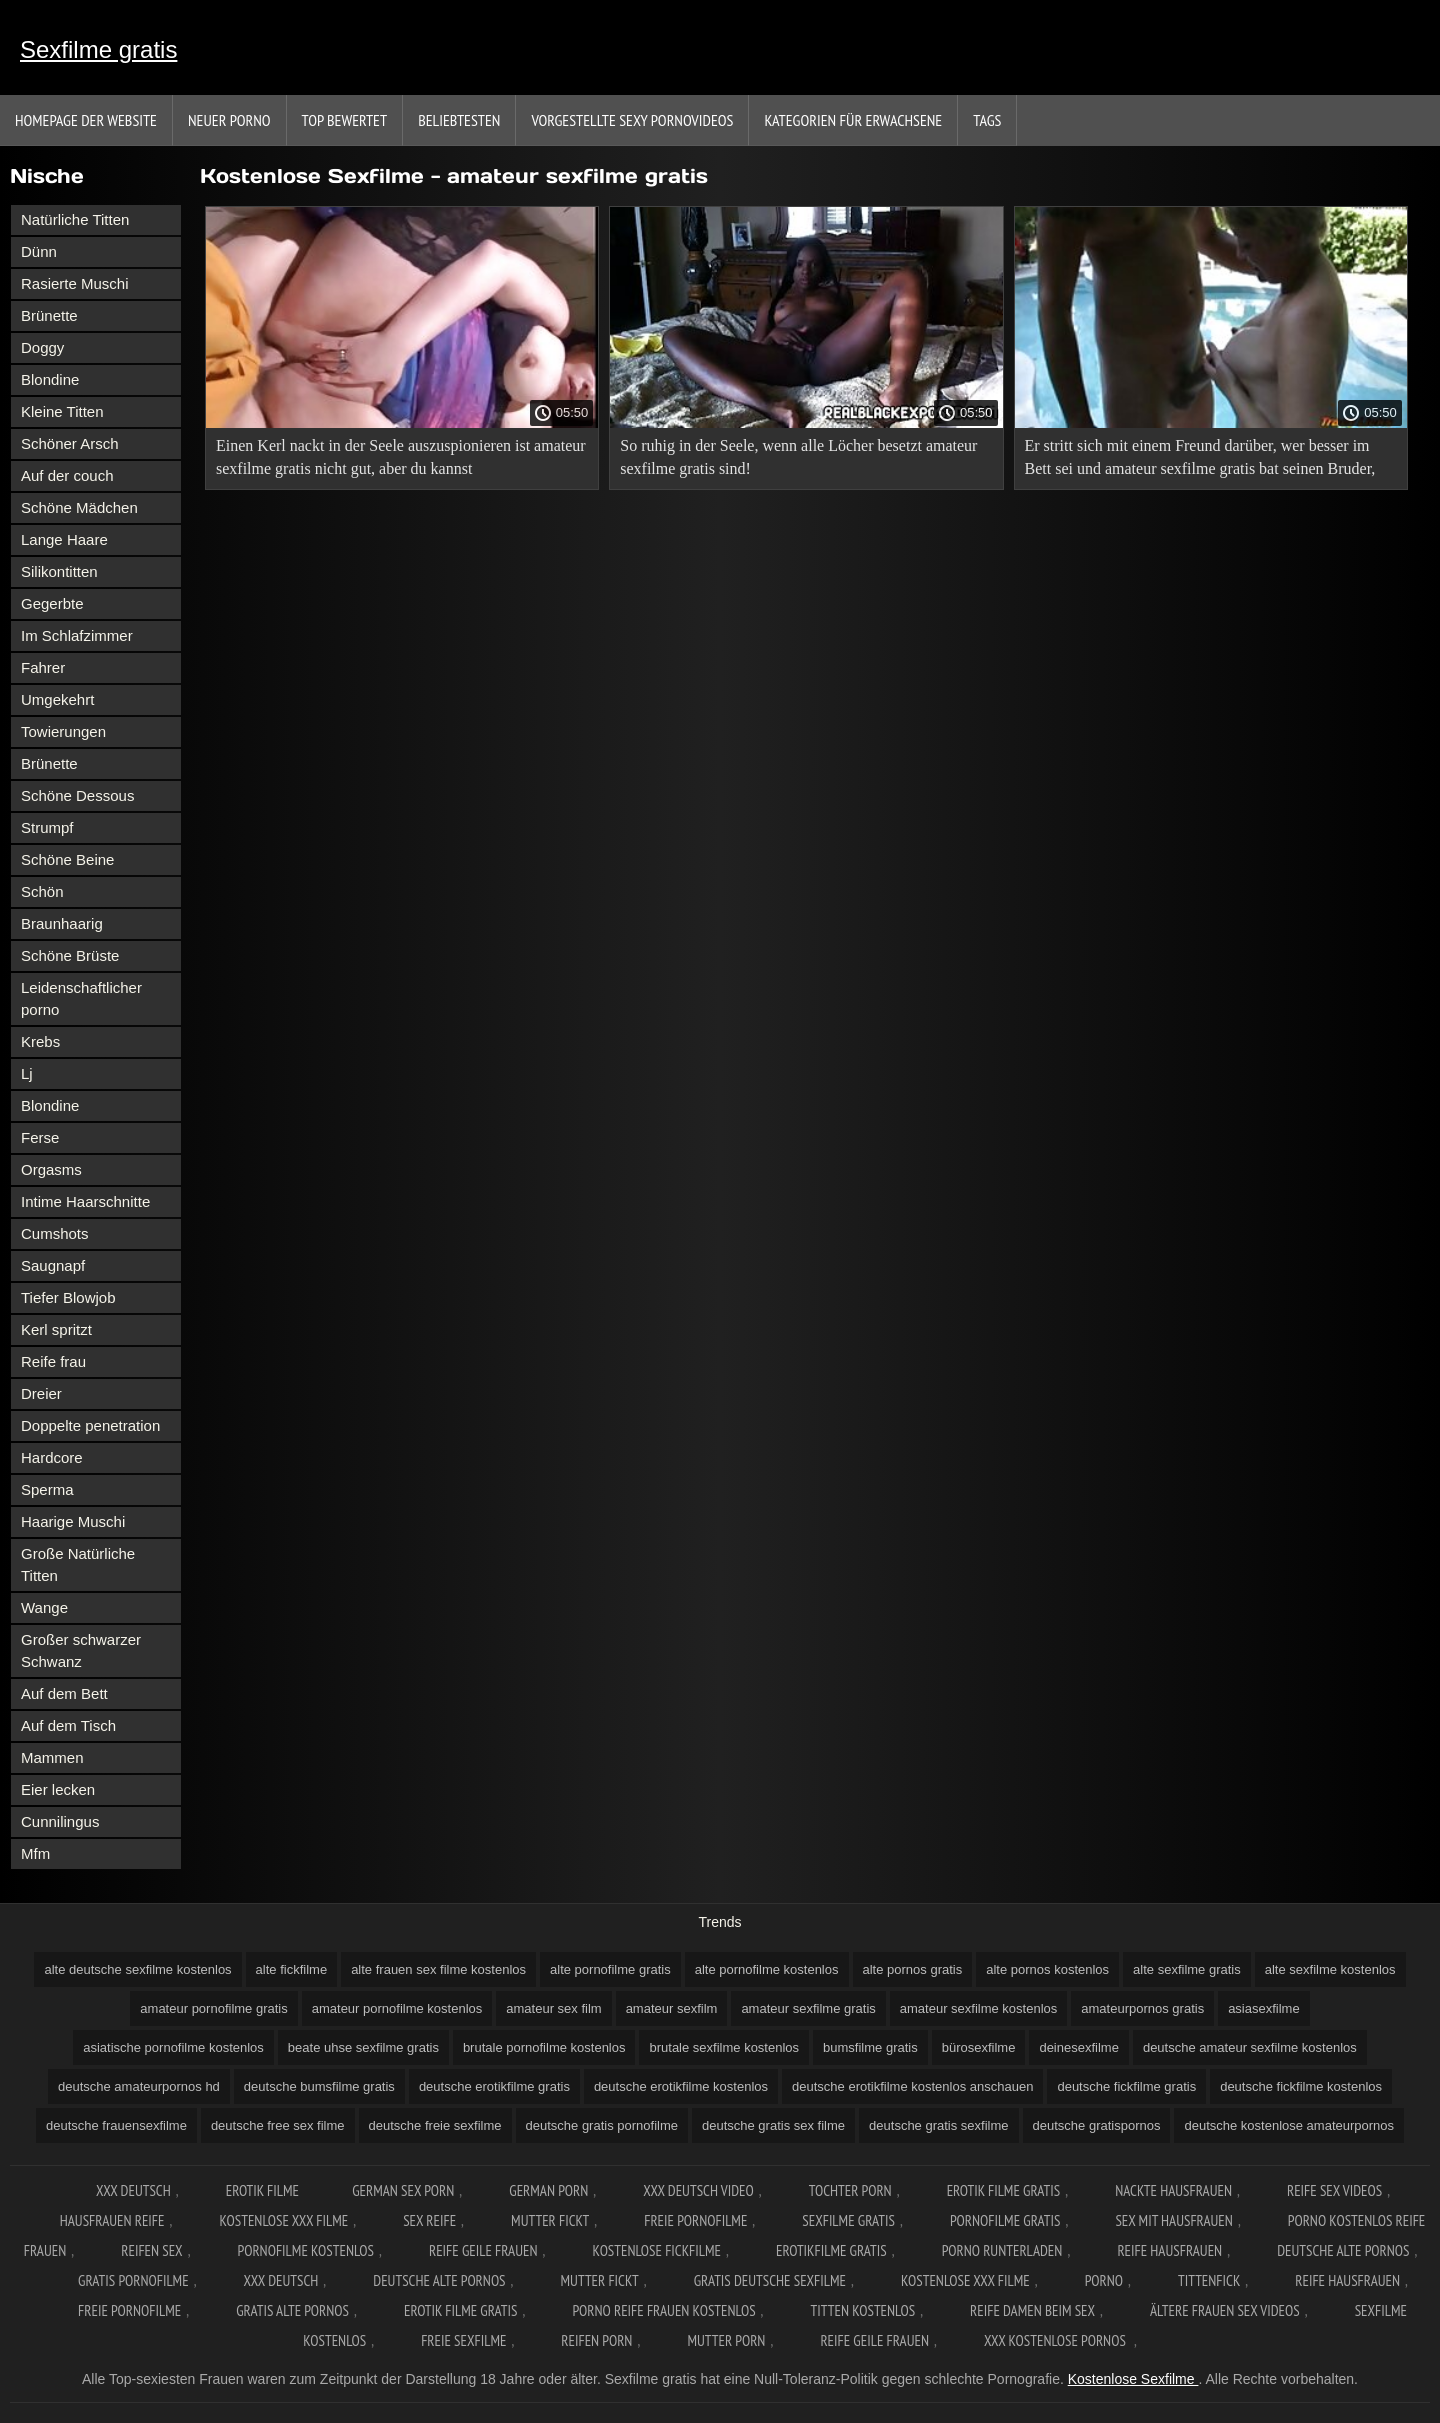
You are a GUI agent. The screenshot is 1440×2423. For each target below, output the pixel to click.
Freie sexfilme (463, 2340)
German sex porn (403, 2190)
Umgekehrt (57, 699)
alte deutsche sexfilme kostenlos (137, 1969)
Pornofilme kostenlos (306, 2250)
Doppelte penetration (90, 1425)
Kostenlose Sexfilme (1133, 2379)
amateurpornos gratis (1142, 2008)
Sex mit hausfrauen (1173, 2220)
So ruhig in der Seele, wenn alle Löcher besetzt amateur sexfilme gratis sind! (798, 457)
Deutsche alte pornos (1343, 2250)
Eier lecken (58, 1789)
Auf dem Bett (64, 1693)
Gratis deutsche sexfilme (770, 2280)
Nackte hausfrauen (1173, 2190)
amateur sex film (553, 2008)
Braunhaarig (62, 923)
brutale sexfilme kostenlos (724, 2047)
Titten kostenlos (863, 2310)
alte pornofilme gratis (610, 1969)
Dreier (41, 1393)
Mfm (35, 1853)
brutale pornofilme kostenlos (544, 2047)
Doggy (42, 347)
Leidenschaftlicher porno (81, 998)
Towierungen (63, 731)
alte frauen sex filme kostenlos (438, 1969)
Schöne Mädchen (79, 507)
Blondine (50, 379)
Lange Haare (64, 539)
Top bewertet (345, 120)
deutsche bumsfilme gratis (319, 2086)
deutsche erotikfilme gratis (494, 2086)
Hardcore (52, 1457)
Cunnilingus (60, 1821)
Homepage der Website (86, 120)
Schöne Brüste (70, 955)
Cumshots (55, 1233)
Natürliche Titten (75, 219)
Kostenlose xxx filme (283, 2220)
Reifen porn (596, 2340)
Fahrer (43, 667)
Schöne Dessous (77, 795)
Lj (27, 1073)
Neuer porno (229, 120)
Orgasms (51, 1169)
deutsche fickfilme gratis (1126, 2086)
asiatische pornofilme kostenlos (173, 2047)
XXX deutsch (281, 2280)
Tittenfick (1209, 2280)
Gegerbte (52, 603)
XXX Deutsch (133, 2190)
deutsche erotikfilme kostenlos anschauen (912, 2086)
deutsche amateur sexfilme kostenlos (1250, 2047)
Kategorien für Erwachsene (853, 120)
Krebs (40, 1041)
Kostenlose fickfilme (657, 2250)
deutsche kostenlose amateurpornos (1289, 2125)
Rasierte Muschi (75, 283)
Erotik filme (262, 2190)
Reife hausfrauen (1169, 2250)
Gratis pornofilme (133, 2280)
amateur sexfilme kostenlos (979, 2008)
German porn (548, 2190)
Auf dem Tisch (68, 1725)
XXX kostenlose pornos (1056, 2340)
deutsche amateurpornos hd (139, 2086)
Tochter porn (850, 2190)
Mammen (52, 1757)
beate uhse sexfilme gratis (363, 2047)
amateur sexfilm (672, 2008)
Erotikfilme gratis (831, 2250)
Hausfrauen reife (112, 2220)
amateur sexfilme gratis (808, 2008)
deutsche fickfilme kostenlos (1301, 2086)
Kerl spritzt (56, 1329)
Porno (1104, 2280)
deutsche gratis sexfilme (938, 2125)
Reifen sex (151, 2250)
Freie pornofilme (695, 2220)
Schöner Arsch (70, 443)
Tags (987, 120)
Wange (44, 1607)
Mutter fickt (550, 2220)
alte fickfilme (292, 1969)
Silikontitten (59, 571)
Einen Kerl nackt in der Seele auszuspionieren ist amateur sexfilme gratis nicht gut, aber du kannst (401, 457)
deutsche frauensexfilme (116, 2125)
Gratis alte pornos (292, 2310)
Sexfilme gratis (98, 49)
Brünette (49, 315)
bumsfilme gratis (870, 2047)
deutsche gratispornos (1097, 2125)
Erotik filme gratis (1004, 2190)
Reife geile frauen (483, 2250)
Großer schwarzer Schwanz (81, 1650)
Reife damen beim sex (1032, 2310)
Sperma (47, 1489)
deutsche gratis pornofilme (602, 2125)
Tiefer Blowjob (68, 1297)
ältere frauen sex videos (1225, 2310)
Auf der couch (67, 475)
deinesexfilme (1079, 2047)
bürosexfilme (979, 2047)
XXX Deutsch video (698, 2190)
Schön (42, 891)
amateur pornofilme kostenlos (397, 2008)
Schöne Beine (67, 859)
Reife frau (53, 1361)
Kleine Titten (62, 411)
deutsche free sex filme (278, 2125)
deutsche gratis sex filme (773, 2125)
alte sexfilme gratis (1187, 1969)
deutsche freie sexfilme (435, 2125)
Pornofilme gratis (1005, 2220)
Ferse (40, 1137)
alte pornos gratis (913, 1969)
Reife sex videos (1334, 2190)
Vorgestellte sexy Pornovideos (632, 120)
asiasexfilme (1264, 2008)
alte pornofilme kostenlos (767, 1969)
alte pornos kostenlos (1047, 1969)
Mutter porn (726, 2340)
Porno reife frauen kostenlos (663, 2310)
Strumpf (47, 827)
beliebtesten (459, 120)
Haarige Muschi (73, 1521)
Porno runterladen (1002, 2250)
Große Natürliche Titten (78, 1564)
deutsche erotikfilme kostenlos (681, 2086)
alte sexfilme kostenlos (1330, 1969)
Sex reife (429, 2220)
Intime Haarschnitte (85, 1201)
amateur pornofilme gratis (213, 2008)
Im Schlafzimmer (77, 635)
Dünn (39, 251)
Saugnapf (53, 1265)
